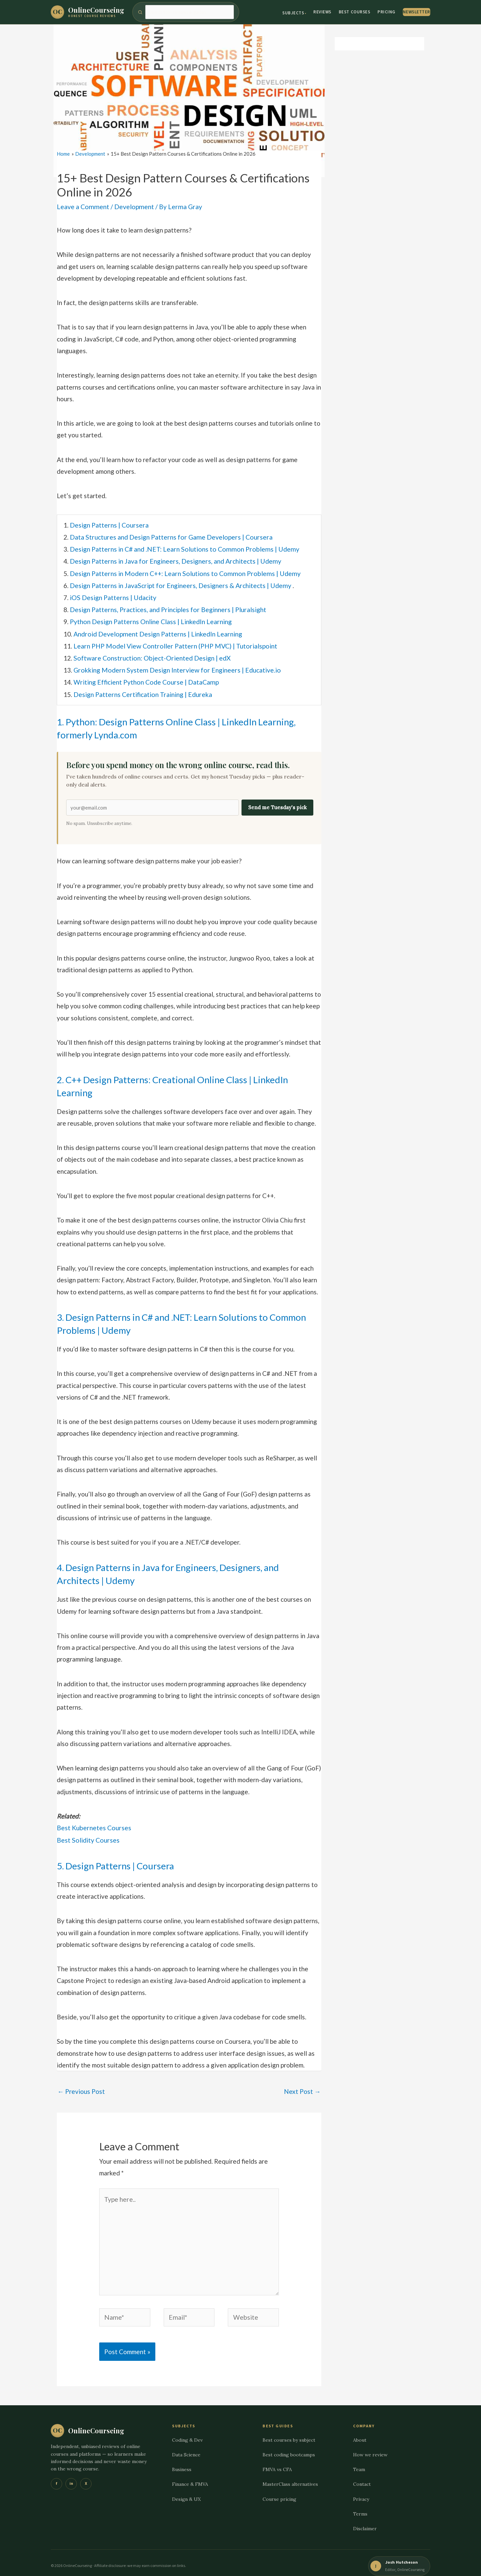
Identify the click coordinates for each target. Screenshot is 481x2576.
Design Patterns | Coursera (109, 525)
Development (131, 206)
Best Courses (354, 12)
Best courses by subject (289, 2432)
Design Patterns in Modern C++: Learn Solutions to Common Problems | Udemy (182, 572)
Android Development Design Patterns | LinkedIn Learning (156, 631)
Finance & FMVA (190, 2476)
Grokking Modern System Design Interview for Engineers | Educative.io (174, 666)
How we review (370, 2446)
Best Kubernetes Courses (93, 1823)
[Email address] (152, 803)
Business (181, 2461)
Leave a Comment (82, 206)
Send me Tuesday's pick (277, 803)
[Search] (189, 12)
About (359, 2432)
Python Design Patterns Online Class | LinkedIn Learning (150, 619)
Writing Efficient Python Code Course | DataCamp (144, 678)
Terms (360, 2505)
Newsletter (416, 12)
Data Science (186, 2446)
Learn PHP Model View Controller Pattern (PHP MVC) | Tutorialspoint (173, 643)
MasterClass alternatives (290, 2476)
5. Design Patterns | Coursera (121, 1860)
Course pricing (279, 2491)
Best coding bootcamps (289, 2446)
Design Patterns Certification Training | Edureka (141, 690)
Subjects (293, 13)
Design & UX (186, 2491)
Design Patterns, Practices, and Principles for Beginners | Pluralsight (167, 607)
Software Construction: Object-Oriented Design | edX (150, 654)
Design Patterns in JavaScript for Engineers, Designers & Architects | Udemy (179, 584)
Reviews (322, 12)
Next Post (302, 2086)
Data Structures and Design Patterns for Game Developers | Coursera (170, 536)
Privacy (361, 2491)
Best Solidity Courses (87, 1835)
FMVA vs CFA (277, 2461)
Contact (362, 2476)
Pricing (386, 12)
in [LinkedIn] (71, 2475)
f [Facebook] (56, 2475)
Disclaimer (365, 2520)
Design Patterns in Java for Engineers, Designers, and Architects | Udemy (174, 560)
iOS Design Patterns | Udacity (112, 595)
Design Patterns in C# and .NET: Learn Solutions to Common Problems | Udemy (181, 548)
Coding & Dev (187, 2432)
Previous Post (81, 2086)
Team (359, 2461)
